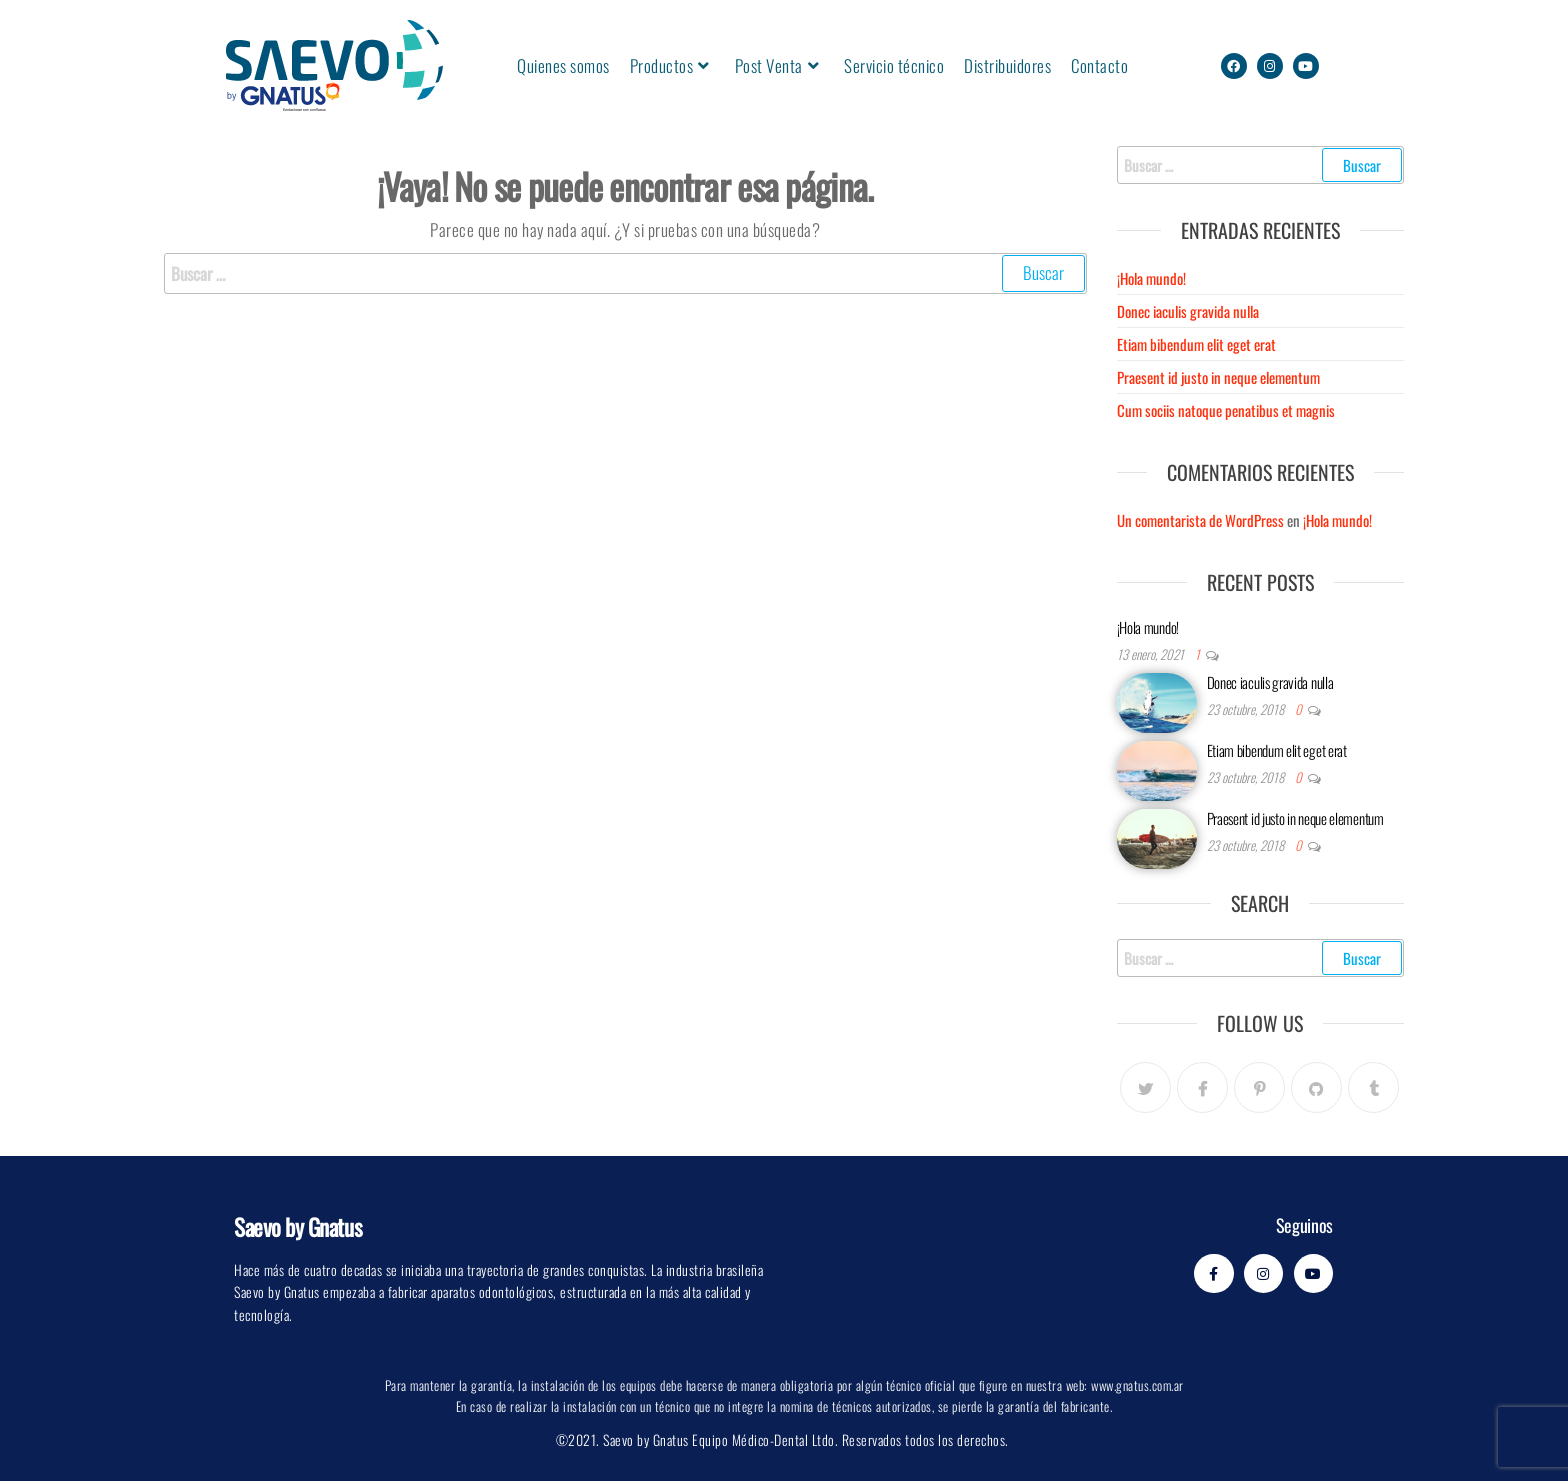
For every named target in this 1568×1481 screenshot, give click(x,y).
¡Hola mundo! (1151, 278)
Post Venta (777, 65)
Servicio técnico (894, 65)
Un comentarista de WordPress (1200, 520)
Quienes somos (563, 65)
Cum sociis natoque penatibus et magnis (1226, 410)
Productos (670, 65)
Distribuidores (1007, 65)
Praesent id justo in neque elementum (1218, 377)
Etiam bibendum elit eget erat (1196, 344)
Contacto (1099, 65)
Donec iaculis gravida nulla (1188, 311)
